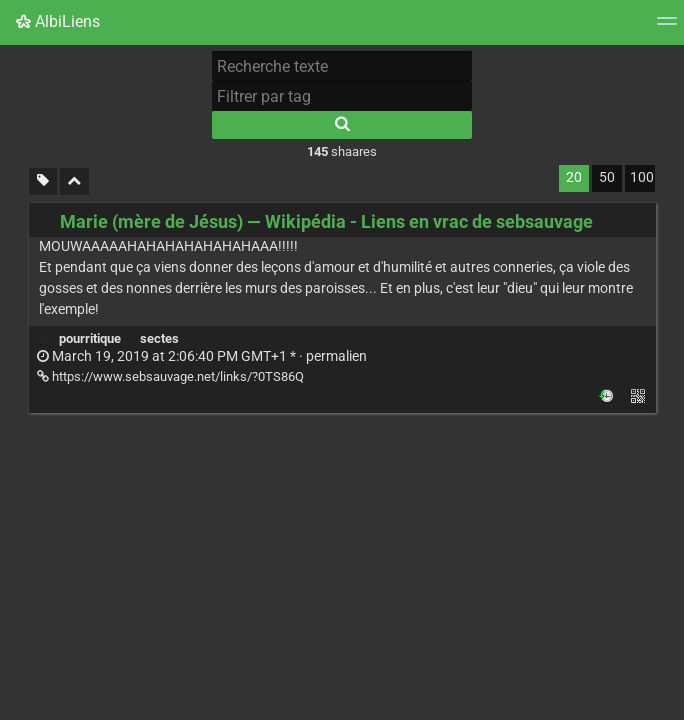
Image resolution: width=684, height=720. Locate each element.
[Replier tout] (74, 181)
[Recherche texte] (342, 66)
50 (607, 177)
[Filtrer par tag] (342, 96)
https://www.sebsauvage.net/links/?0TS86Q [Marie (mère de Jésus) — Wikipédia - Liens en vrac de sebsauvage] (170, 376)
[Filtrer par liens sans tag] (43, 181)
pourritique (90, 338)
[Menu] (667, 27)
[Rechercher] (342, 125)
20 (574, 177)
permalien (202, 356)
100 (642, 177)
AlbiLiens (58, 21)
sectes (159, 338)
